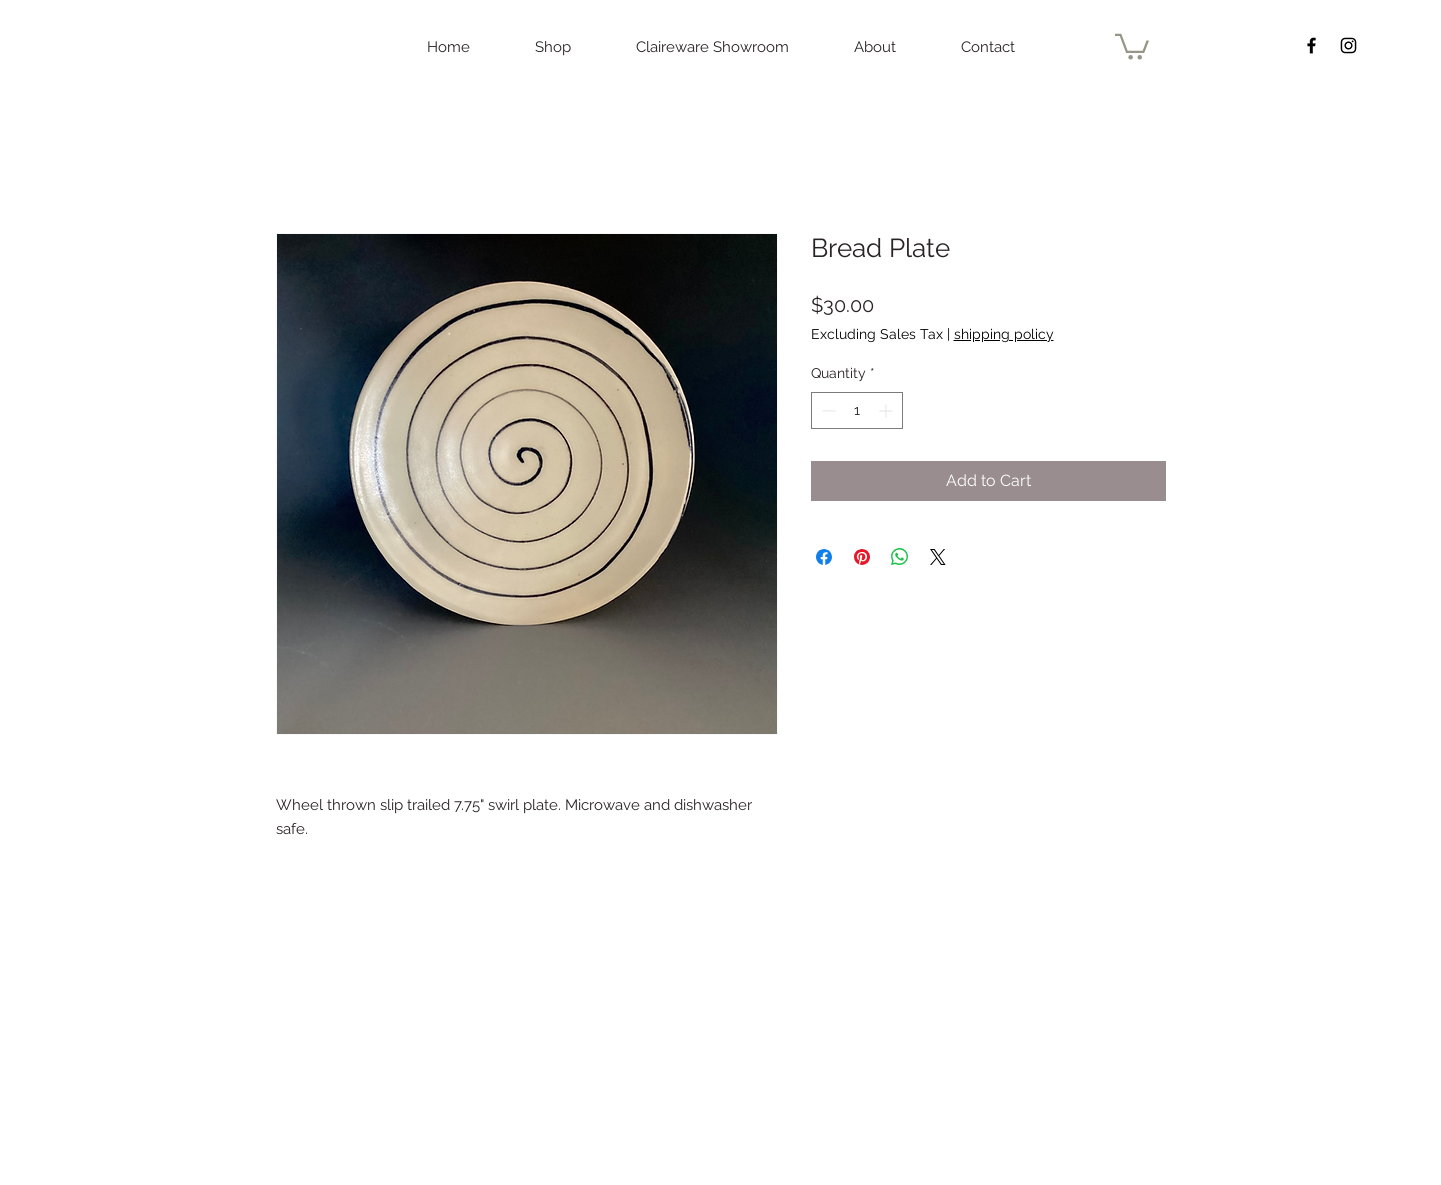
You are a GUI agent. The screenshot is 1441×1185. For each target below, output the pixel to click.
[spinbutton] (857, 410)
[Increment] (887, 410)
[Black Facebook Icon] (1311, 45)
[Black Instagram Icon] (1348, 45)
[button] (1132, 45)
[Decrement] (826, 410)
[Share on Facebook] (824, 557)
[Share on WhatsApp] (900, 557)
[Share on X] (938, 557)
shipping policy (1004, 334)
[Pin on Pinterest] (862, 557)
